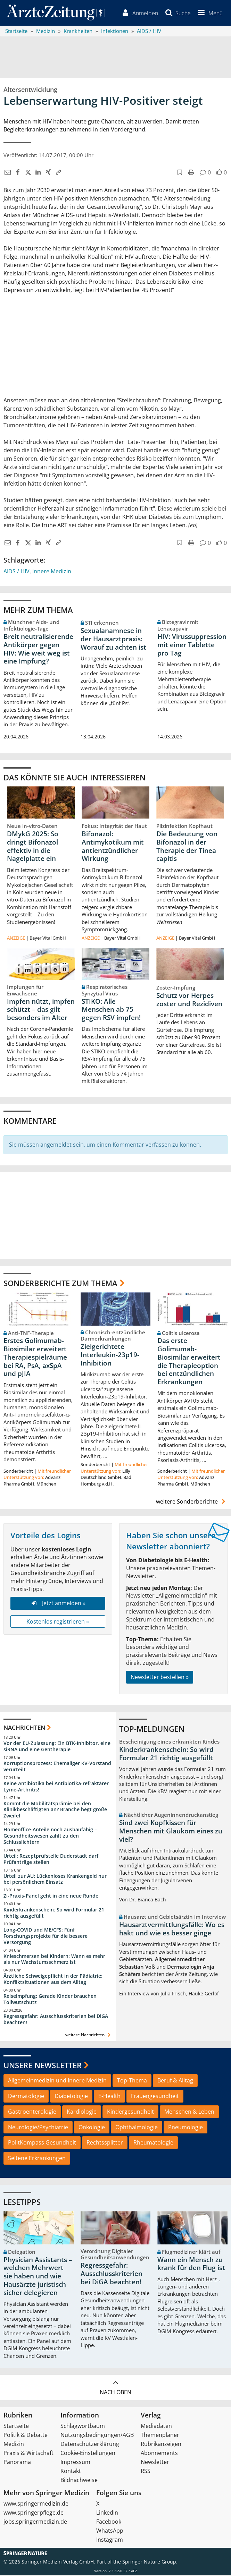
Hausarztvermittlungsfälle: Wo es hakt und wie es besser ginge (171, 1929)
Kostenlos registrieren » (57, 1622)
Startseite (16, 2426)
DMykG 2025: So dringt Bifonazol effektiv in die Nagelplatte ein (32, 847)
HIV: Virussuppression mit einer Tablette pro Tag (191, 645)
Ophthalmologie (136, 2127)
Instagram (109, 2540)
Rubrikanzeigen (161, 2444)
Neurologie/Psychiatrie (38, 2127)
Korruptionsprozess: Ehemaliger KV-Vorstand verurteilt (57, 1767)
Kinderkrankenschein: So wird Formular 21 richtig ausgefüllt (53, 1913)
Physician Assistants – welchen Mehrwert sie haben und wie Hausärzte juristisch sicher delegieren (37, 2277)
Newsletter (155, 2462)
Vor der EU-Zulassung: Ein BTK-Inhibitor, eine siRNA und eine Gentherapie (56, 1746)
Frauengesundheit (155, 2096)
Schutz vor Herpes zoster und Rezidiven (189, 1000)
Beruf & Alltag (175, 2081)
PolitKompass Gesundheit (42, 2143)
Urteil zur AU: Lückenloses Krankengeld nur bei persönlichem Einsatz (55, 1879)
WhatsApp (109, 2531)
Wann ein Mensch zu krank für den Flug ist (191, 2264)
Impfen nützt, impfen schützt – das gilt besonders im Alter (41, 1010)
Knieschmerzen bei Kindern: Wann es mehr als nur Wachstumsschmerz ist (54, 1959)
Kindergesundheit (130, 2112)
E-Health (109, 2096)
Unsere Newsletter (42, 2066)
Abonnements (159, 2453)
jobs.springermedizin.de (35, 2522)
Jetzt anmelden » (57, 1604)
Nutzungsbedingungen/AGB (97, 2435)
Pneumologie (185, 2127)
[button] (209, 13)
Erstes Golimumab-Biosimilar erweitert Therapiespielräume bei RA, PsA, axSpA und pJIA (35, 1358)
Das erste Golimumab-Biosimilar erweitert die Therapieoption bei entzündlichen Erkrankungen (189, 1362)
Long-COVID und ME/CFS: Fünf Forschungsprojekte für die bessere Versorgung (45, 1936)
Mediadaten (156, 2426)
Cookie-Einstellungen (87, 2453)
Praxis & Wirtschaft (28, 2453)
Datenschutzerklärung (89, 2444)
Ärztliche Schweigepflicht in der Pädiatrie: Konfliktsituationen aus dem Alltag (52, 1979)
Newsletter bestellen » (160, 1677)
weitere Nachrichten (88, 2035)
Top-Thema (132, 2081)
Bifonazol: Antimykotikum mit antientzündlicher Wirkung (113, 847)
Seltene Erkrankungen (37, 2159)
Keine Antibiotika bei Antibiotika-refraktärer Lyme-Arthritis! (56, 1787)
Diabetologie (71, 2096)
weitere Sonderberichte (192, 1502)
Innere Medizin (51, 571)
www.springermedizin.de (35, 2504)
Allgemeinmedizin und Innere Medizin (57, 2081)
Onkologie (92, 2127)
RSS (145, 2471)
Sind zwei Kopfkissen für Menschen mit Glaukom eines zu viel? (170, 1832)
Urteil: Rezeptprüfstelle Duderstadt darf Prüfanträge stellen (50, 1859)
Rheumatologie (153, 2143)
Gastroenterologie (32, 2112)
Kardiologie (82, 2112)
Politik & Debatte (25, 2435)
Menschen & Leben (189, 2112)
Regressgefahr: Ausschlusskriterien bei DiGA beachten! (55, 2019)
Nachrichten (24, 1728)
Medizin (13, 2444)
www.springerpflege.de (33, 2513)
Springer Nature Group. (150, 2562)
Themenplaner (160, 2435)
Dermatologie (26, 2096)
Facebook (108, 2522)
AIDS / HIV (16, 571)
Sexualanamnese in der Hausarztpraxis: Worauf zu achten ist (113, 639)
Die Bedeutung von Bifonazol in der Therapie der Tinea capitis (186, 847)
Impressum (75, 2462)
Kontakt (70, 2471)
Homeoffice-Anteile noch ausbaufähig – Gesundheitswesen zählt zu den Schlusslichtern (50, 1836)
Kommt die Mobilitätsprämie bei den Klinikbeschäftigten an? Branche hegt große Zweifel (55, 1810)
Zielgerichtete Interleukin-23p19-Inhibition (110, 1355)
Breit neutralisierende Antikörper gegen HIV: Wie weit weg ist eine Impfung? (38, 649)
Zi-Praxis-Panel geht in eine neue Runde (50, 1896)
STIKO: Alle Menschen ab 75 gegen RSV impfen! (111, 1010)
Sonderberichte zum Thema (60, 1283)
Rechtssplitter (104, 2143)
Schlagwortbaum (82, 2426)
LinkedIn (107, 2513)
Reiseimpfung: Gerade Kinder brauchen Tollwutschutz (50, 1999)
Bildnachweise (79, 2480)
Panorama (17, 2462)
